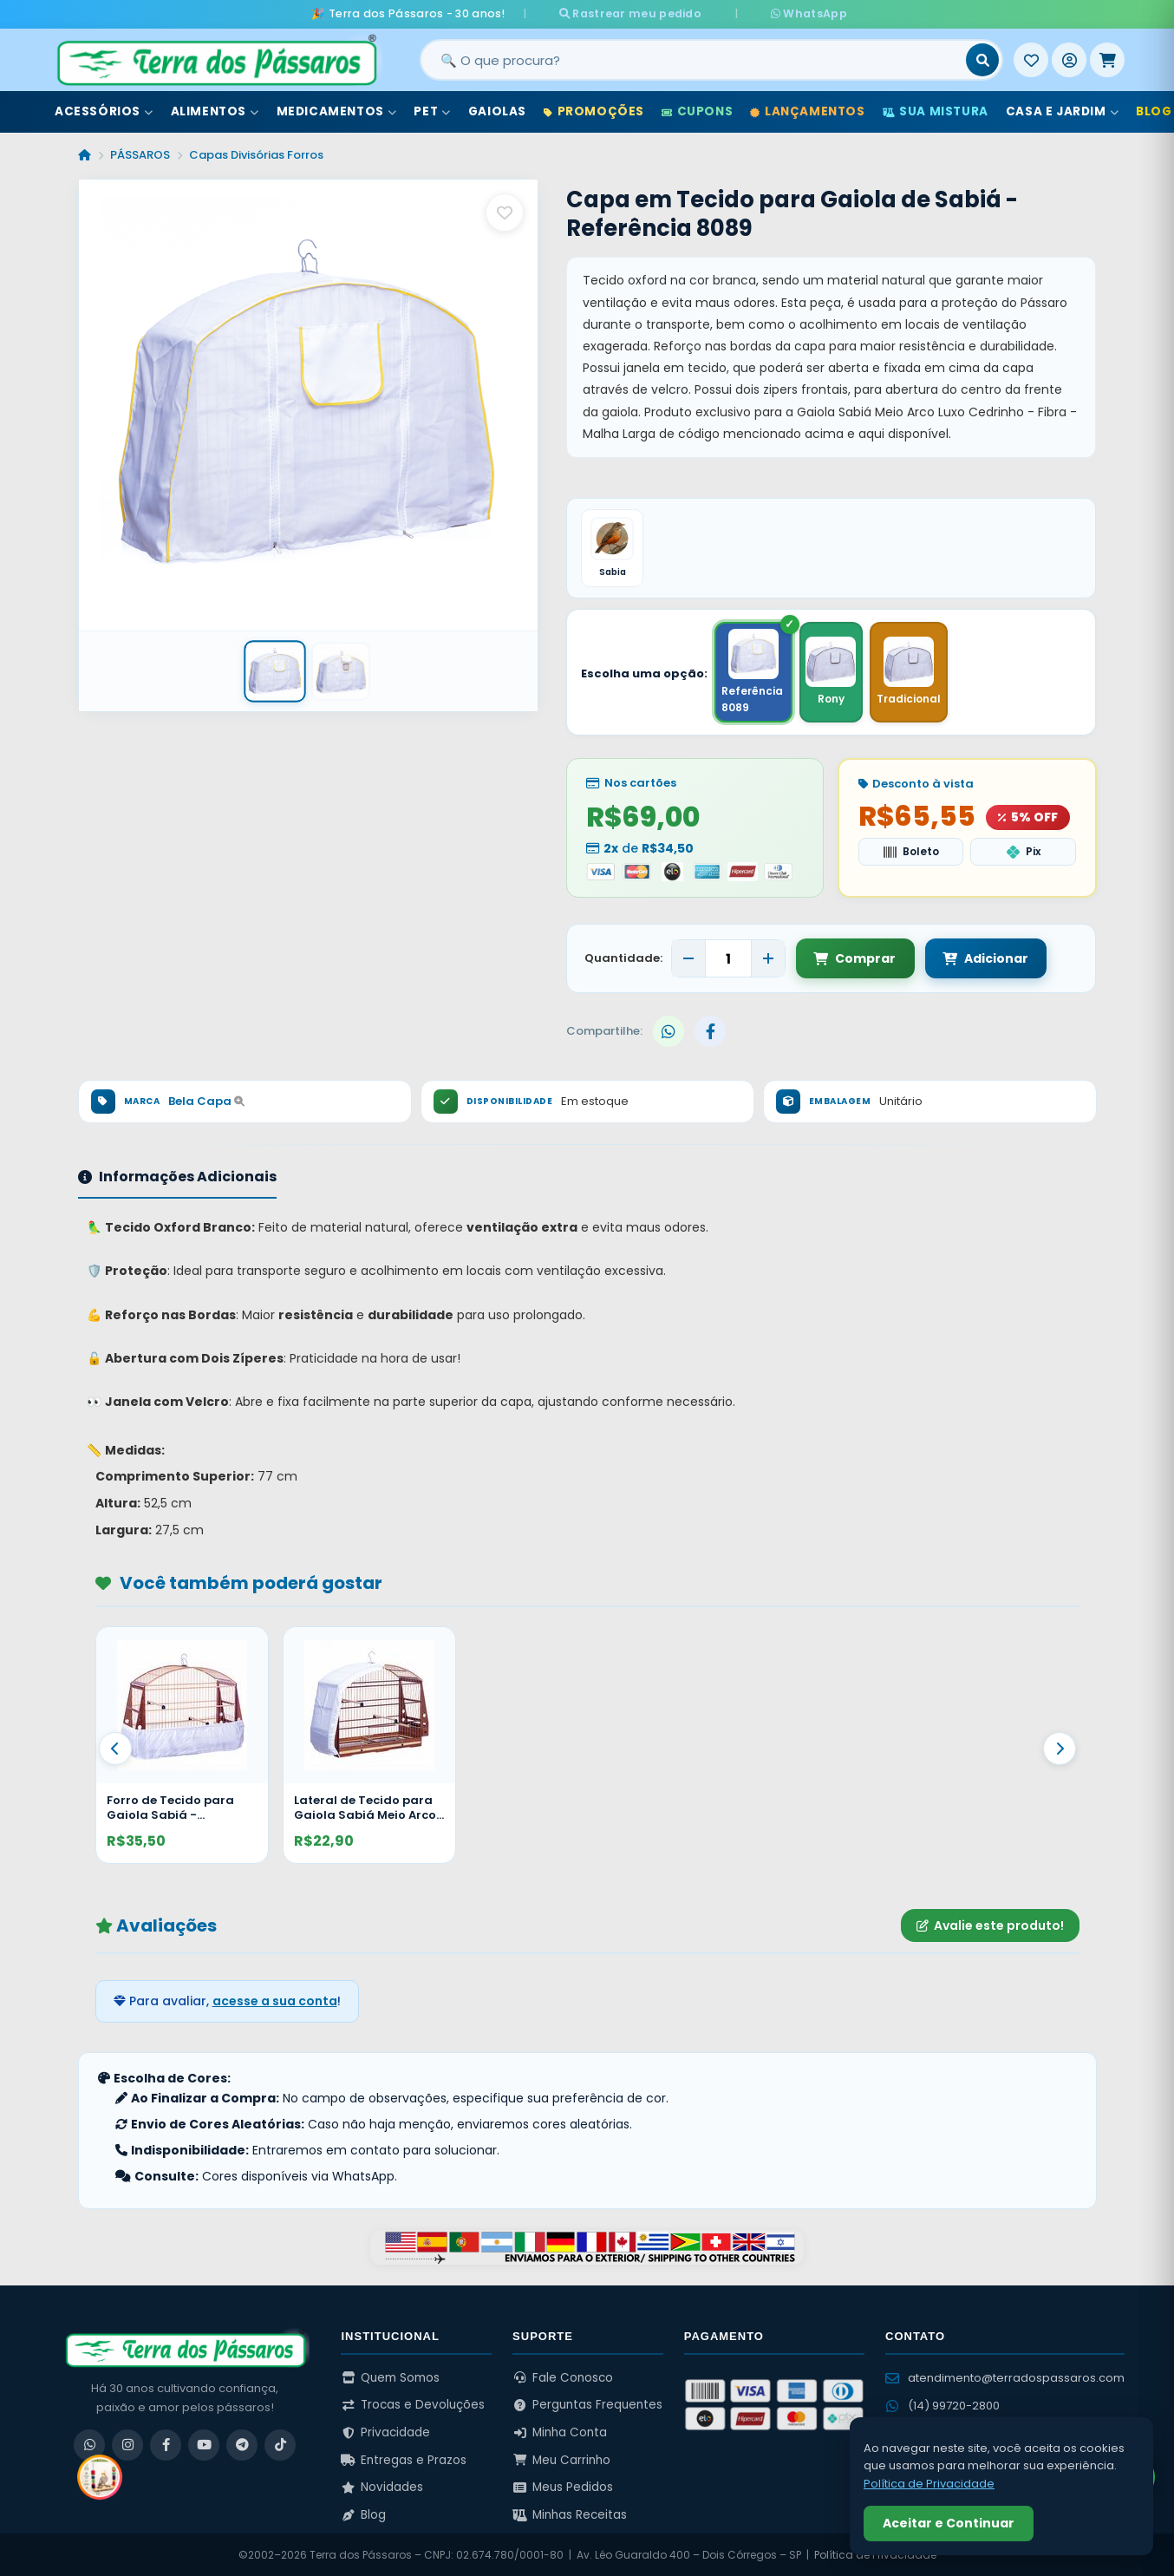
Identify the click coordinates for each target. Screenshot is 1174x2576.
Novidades (382, 2487)
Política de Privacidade (929, 2483)
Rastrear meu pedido (646, 13)
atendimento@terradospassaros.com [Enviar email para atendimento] (1005, 2378)
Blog (363, 2515)
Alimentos (215, 111)
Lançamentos (807, 111)
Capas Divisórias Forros (256, 155)
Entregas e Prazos (403, 2460)
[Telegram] (242, 2445)
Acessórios (104, 111)
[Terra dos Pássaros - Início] (215, 60)
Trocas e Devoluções (413, 2404)
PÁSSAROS (140, 155)
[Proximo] (1059, 1748)
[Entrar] (1069, 59)
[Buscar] (982, 59)
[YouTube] (203, 2445)
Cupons (697, 111)
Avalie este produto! (990, 1925)
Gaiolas (497, 111)
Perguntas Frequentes (587, 2404)
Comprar (854, 958)
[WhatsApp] (89, 2445)
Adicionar (984, 958)
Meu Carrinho (561, 2460)
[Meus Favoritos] (1031, 59)
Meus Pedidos (562, 2487)
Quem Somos (390, 2378)
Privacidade (385, 2432)
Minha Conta (559, 2432)
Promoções (594, 111)
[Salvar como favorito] (505, 212)
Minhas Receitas (569, 2515)
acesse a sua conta (274, 2001)
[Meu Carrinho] (1107, 59)
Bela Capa (206, 1101)
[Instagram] (127, 2445)
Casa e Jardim (1062, 111)
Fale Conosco (562, 2378)
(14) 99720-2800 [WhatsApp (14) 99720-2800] (942, 2405)
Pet (432, 111)
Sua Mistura (935, 111)
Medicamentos (337, 111)
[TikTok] (280, 2445)
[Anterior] (115, 1748)
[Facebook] (165, 2445)
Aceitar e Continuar (948, 2523)
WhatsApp (792, 13)
